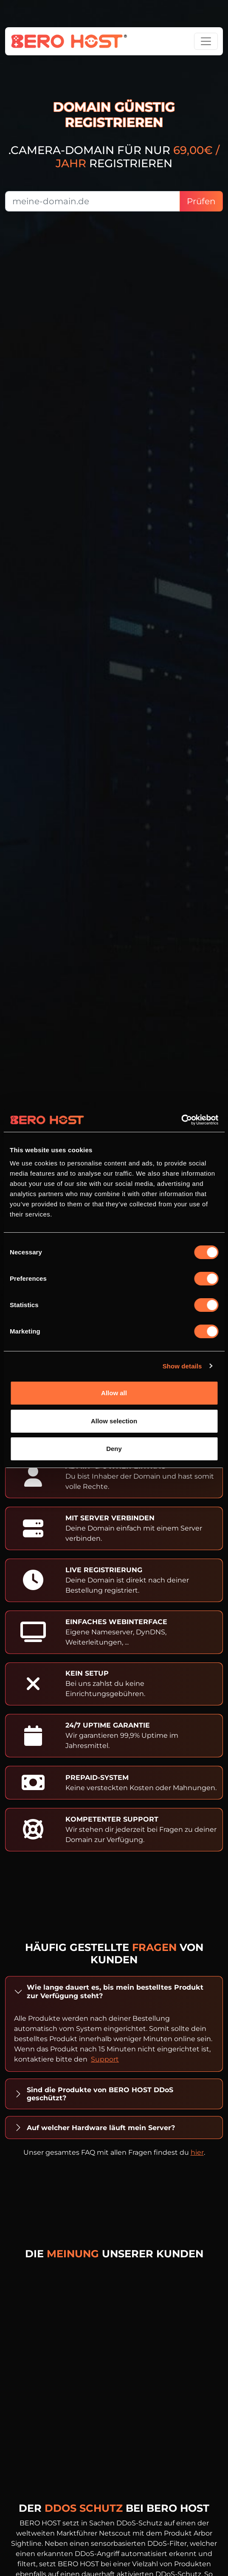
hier (197, 2152)
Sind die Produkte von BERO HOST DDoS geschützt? (100, 2094)
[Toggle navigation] (206, 41)
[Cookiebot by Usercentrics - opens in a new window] (181, 1119)
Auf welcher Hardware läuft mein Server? (101, 2128)
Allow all (114, 1393)
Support (105, 2059)
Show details (182, 1366)
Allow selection (114, 1421)
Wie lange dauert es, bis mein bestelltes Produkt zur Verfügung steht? (115, 1991)
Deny (114, 1448)
